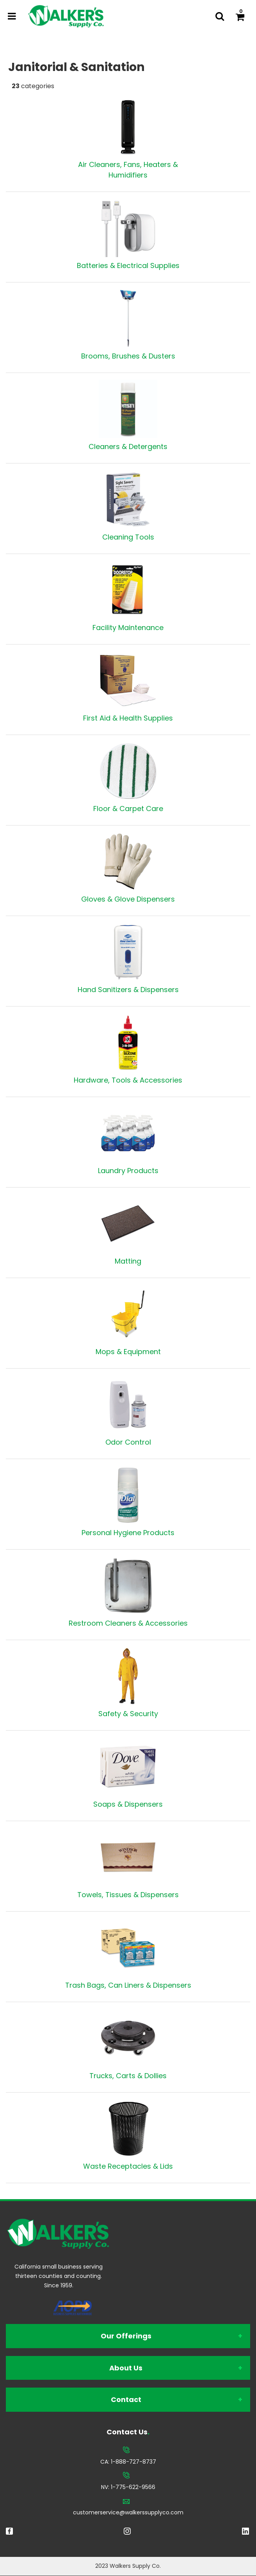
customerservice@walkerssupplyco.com (128, 2512)
